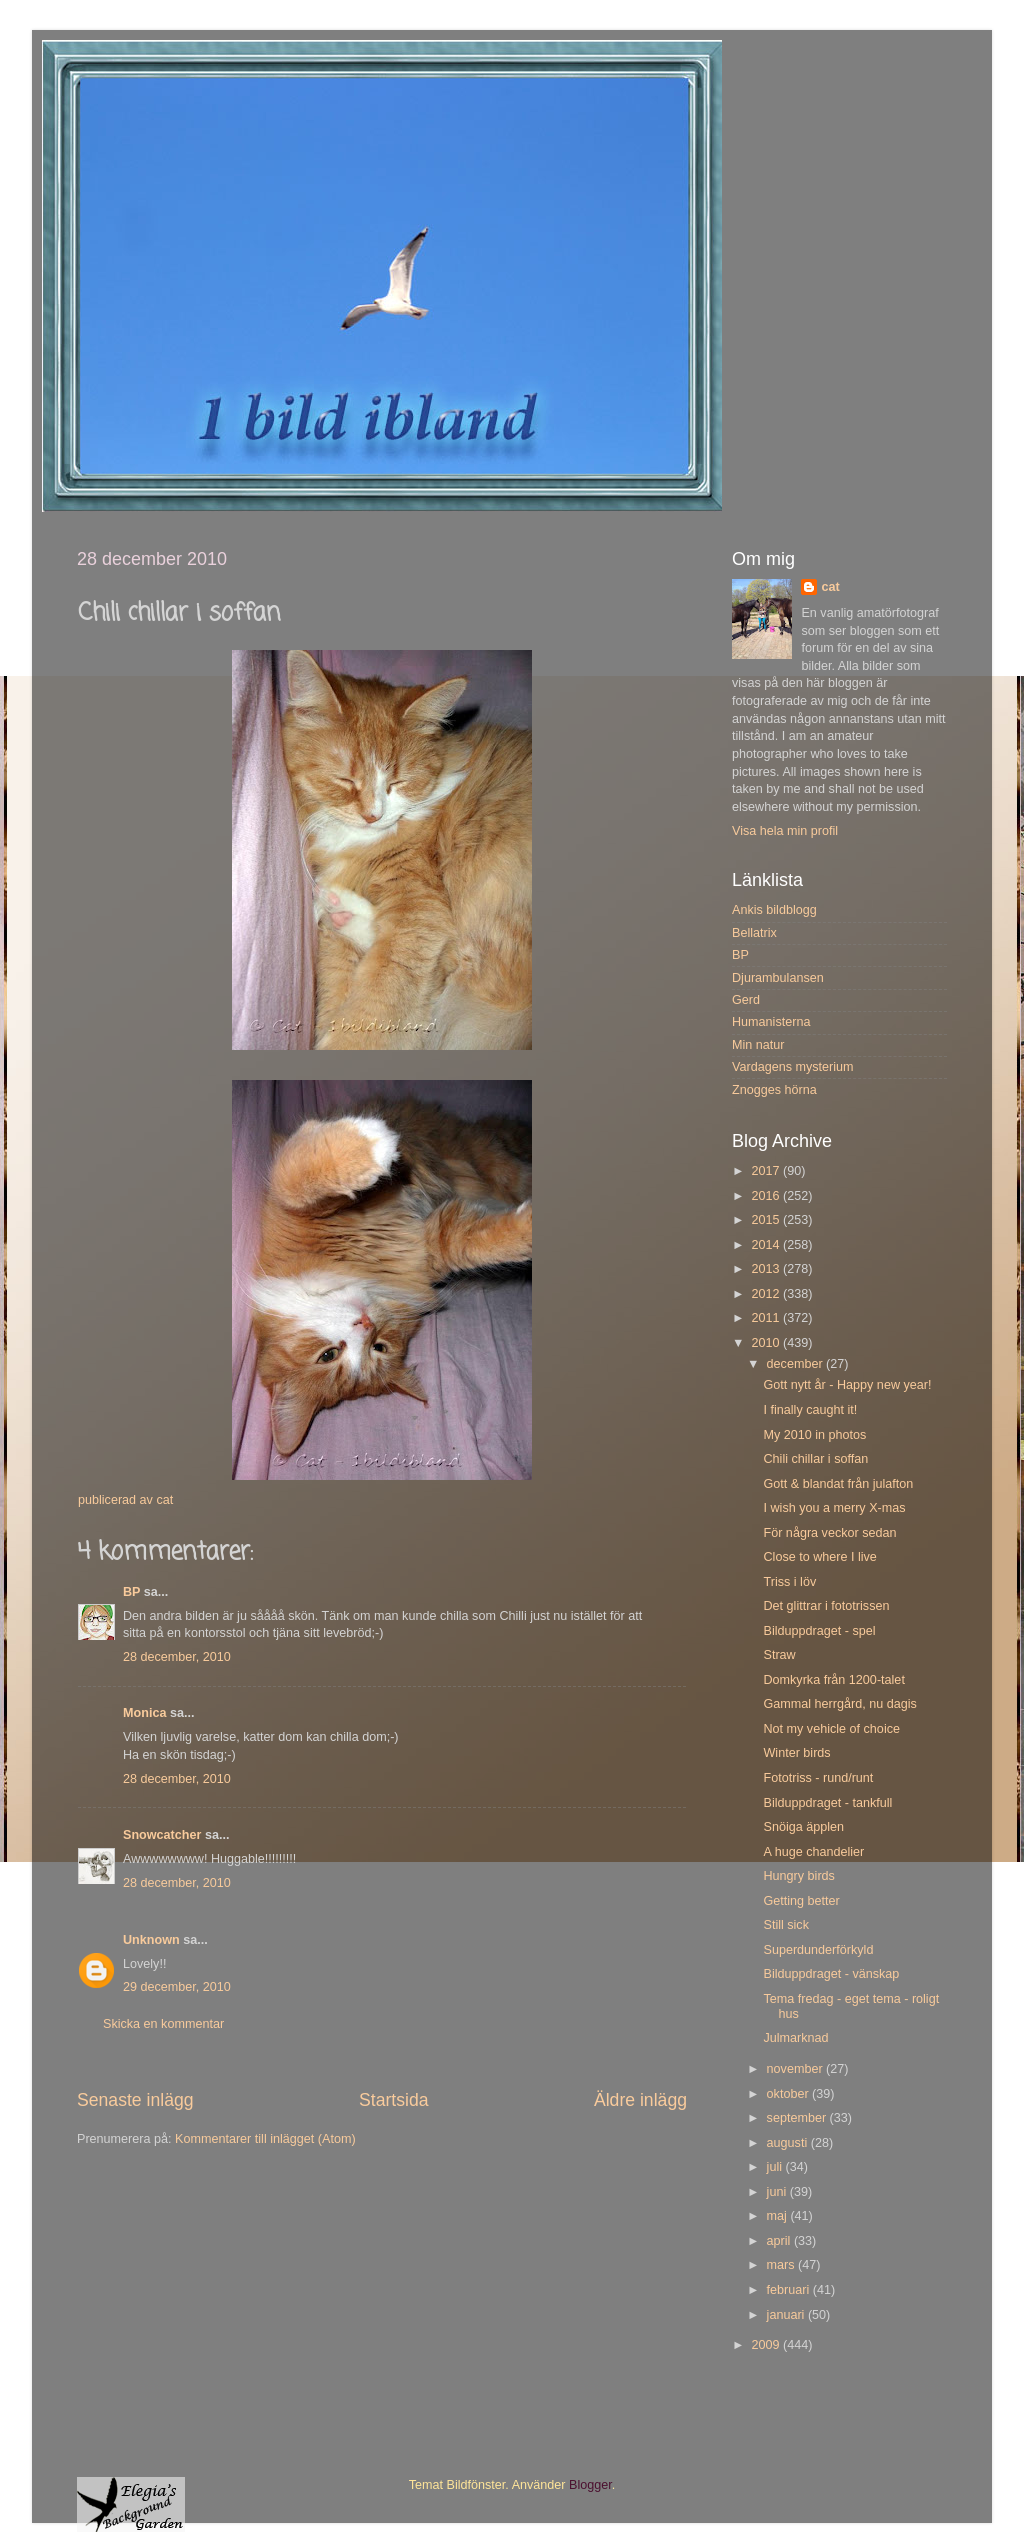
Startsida (394, 2100)
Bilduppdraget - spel (819, 1631)
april (780, 2241)
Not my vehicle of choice (831, 1729)
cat (830, 587)
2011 (767, 1318)
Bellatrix (754, 933)
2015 (767, 1220)
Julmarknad (795, 2038)
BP (131, 1592)
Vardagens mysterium (793, 1067)
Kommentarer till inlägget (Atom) (265, 2139)
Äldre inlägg (640, 2100)
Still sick (785, 1925)
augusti (789, 2143)
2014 (767, 1245)
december (797, 1364)
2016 (767, 1196)
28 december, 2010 (177, 1657)
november (797, 2069)
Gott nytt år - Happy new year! (847, 1385)
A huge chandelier (813, 1852)
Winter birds (796, 1753)
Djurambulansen (778, 978)
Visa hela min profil (785, 831)
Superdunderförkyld (818, 1950)
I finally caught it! (810, 1410)
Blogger (590, 2485)
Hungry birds (798, 1876)
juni (778, 2192)
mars (782, 2265)
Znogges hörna (774, 1090)
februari (790, 2290)
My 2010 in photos (814, 1435)
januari (787, 2315)
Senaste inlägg (135, 2100)
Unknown (151, 1940)
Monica (144, 1713)
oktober (790, 2094)
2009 (767, 2345)
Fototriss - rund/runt (818, 1778)
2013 (767, 1269)
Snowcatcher (162, 1835)
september (798, 2118)
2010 (767, 1343)
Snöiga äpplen (803, 1827)
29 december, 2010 (177, 1987)
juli (776, 2167)
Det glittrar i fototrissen (826, 1606)
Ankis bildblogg (774, 910)
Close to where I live (819, 1557)
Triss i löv (789, 1582)
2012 (767, 1294)
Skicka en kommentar (163, 2024)
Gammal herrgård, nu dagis (839, 1704)
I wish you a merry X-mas (834, 1508)
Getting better (801, 1901)
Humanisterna (771, 1022)
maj (779, 2216)
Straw (779, 1655)
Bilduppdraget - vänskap (831, 1974)
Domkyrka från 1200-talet (833, 1680)
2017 (767, 1171)
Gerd (746, 1000)
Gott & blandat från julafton (838, 1484)
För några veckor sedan (829, 1533)
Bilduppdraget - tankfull (827, 1803)
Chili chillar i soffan (815, 1459)
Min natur (758, 1045)
